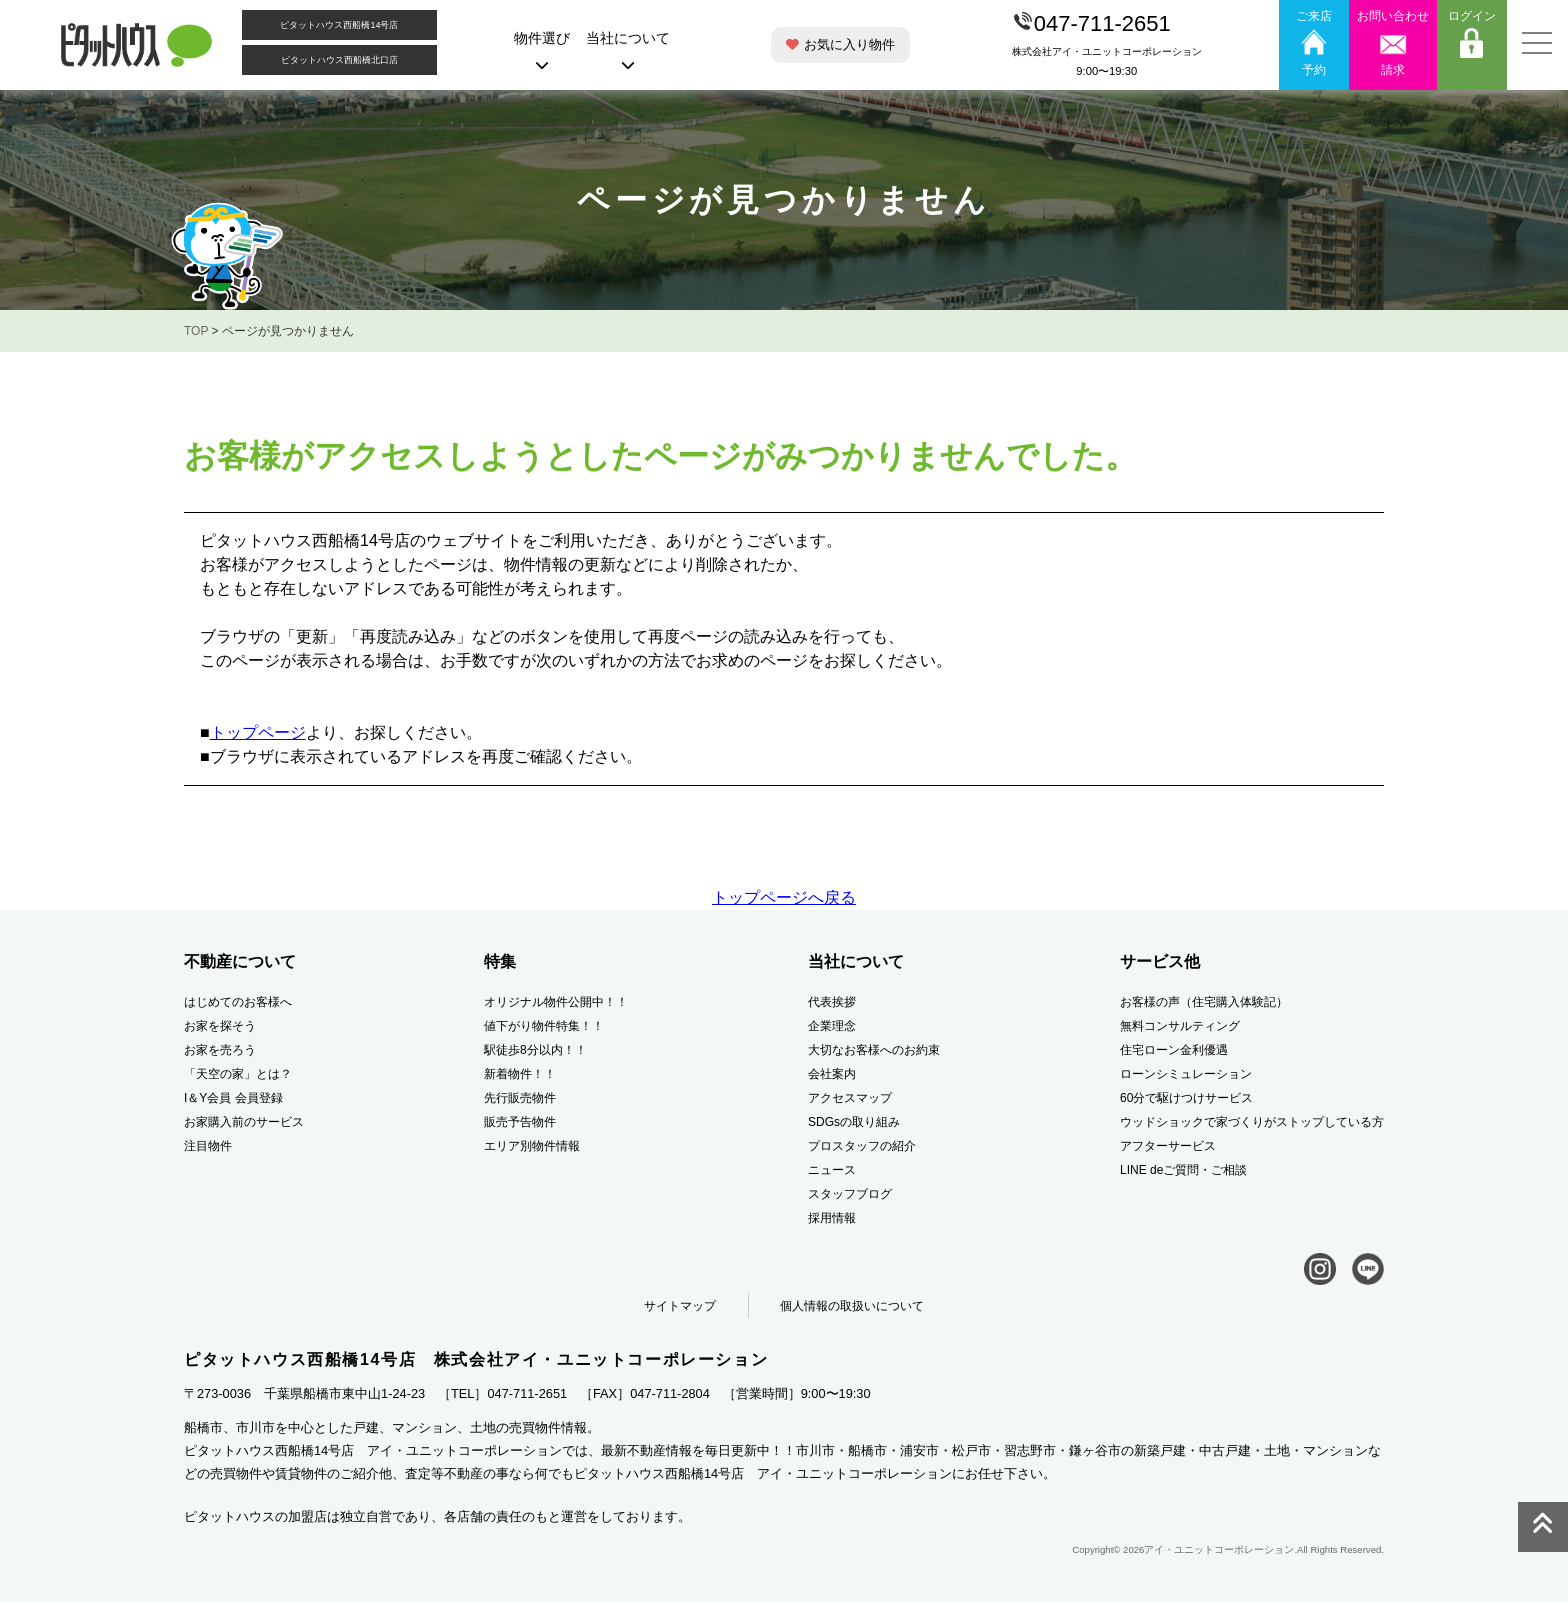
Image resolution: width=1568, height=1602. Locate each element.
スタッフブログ (850, 1194)
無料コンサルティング (1180, 1026)
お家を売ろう (220, 1050)
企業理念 (832, 1026)
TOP (196, 331)
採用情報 (832, 1218)
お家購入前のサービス (244, 1122)
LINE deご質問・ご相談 (1183, 1170)
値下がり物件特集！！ (544, 1026)
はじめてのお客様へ (238, 1002)
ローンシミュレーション (1186, 1074)
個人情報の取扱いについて (852, 1306)
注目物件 (208, 1146)
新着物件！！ (520, 1074)
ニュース (832, 1170)
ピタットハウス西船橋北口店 (339, 60)
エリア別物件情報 (532, 1146)
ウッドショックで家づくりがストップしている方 (1252, 1122)
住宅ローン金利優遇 (1174, 1050)
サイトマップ (680, 1306)
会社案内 (832, 1074)
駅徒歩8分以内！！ (535, 1050)
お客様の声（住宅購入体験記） (1204, 1002)
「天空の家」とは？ (238, 1074)
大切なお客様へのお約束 (874, 1050)
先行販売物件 (520, 1098)
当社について (628, 51)
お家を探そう (220, 1026)
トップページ (258, 732)
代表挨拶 (832, 1002)
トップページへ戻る (784, 897)
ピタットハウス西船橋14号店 (339, 25)
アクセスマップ (850, 1098)
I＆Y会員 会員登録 (233, 1098)
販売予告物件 (520, 1122)
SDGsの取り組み (854, 1122)
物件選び (542, 51)
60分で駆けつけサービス (1186, 1098)
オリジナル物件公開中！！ (556, 1002)
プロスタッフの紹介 (862, 1146)
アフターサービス (1168, 1146)
